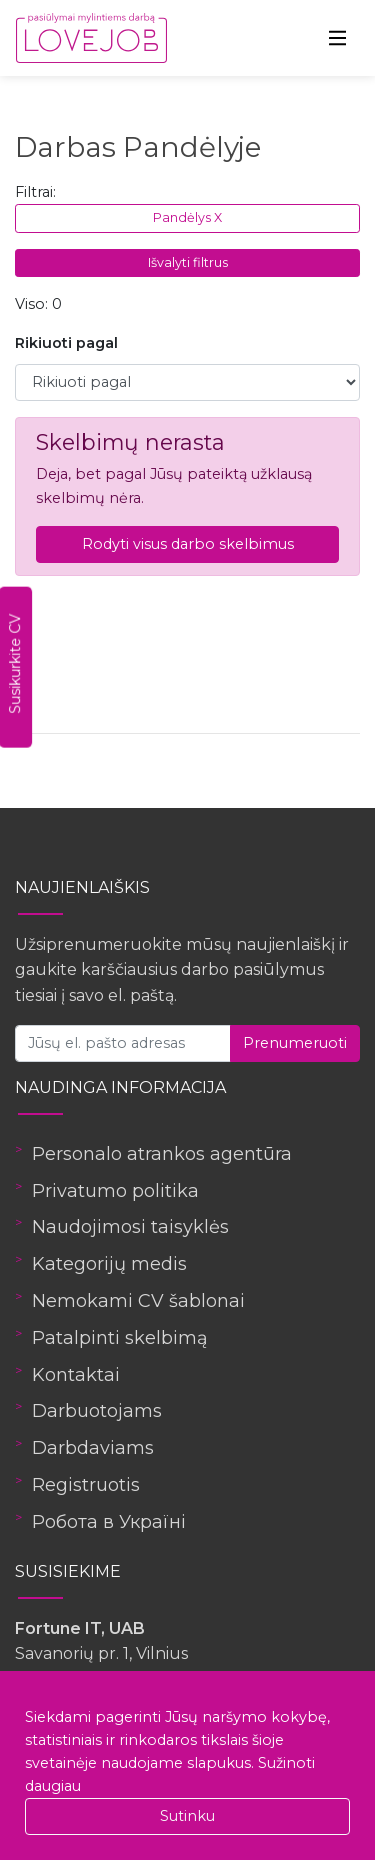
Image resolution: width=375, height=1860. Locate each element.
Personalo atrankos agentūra (162, 1154)
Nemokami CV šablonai (138, 1301)
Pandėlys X (187, 217)
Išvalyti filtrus (188, 262)
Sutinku (187, 1816)
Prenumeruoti (295, 1043)
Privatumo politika (115, 1191)
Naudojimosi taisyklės (130, 1227)
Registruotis (86, 1485)
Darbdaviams (93, 1448)
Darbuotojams (97, 1411)
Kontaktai (76, 1375)
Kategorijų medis (109, 1264)
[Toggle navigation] (338, 38)
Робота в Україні (109, 1522)
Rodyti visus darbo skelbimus (188, 544)
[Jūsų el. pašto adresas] (123, 1043)
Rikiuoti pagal (66, 343)
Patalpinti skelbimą (120, 1338)
